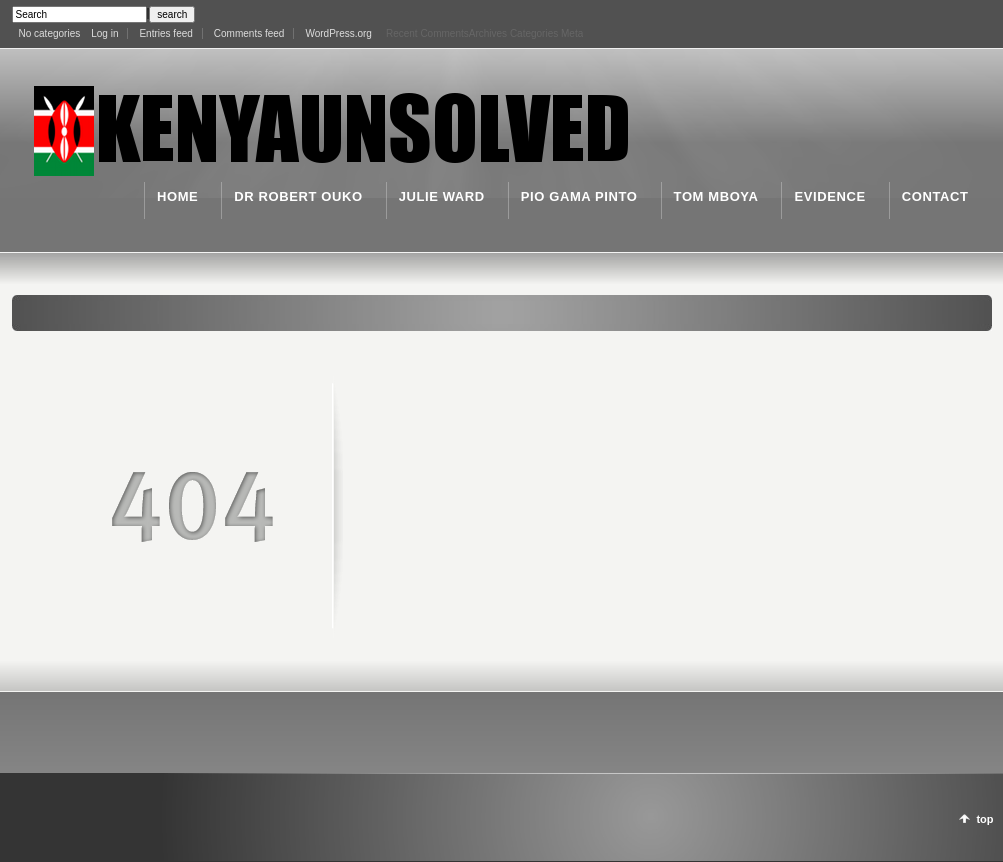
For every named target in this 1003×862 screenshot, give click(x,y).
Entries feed (165, 33)
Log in (104, 33)
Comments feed (249, 33)
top (984, 819)
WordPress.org (338, 33)
